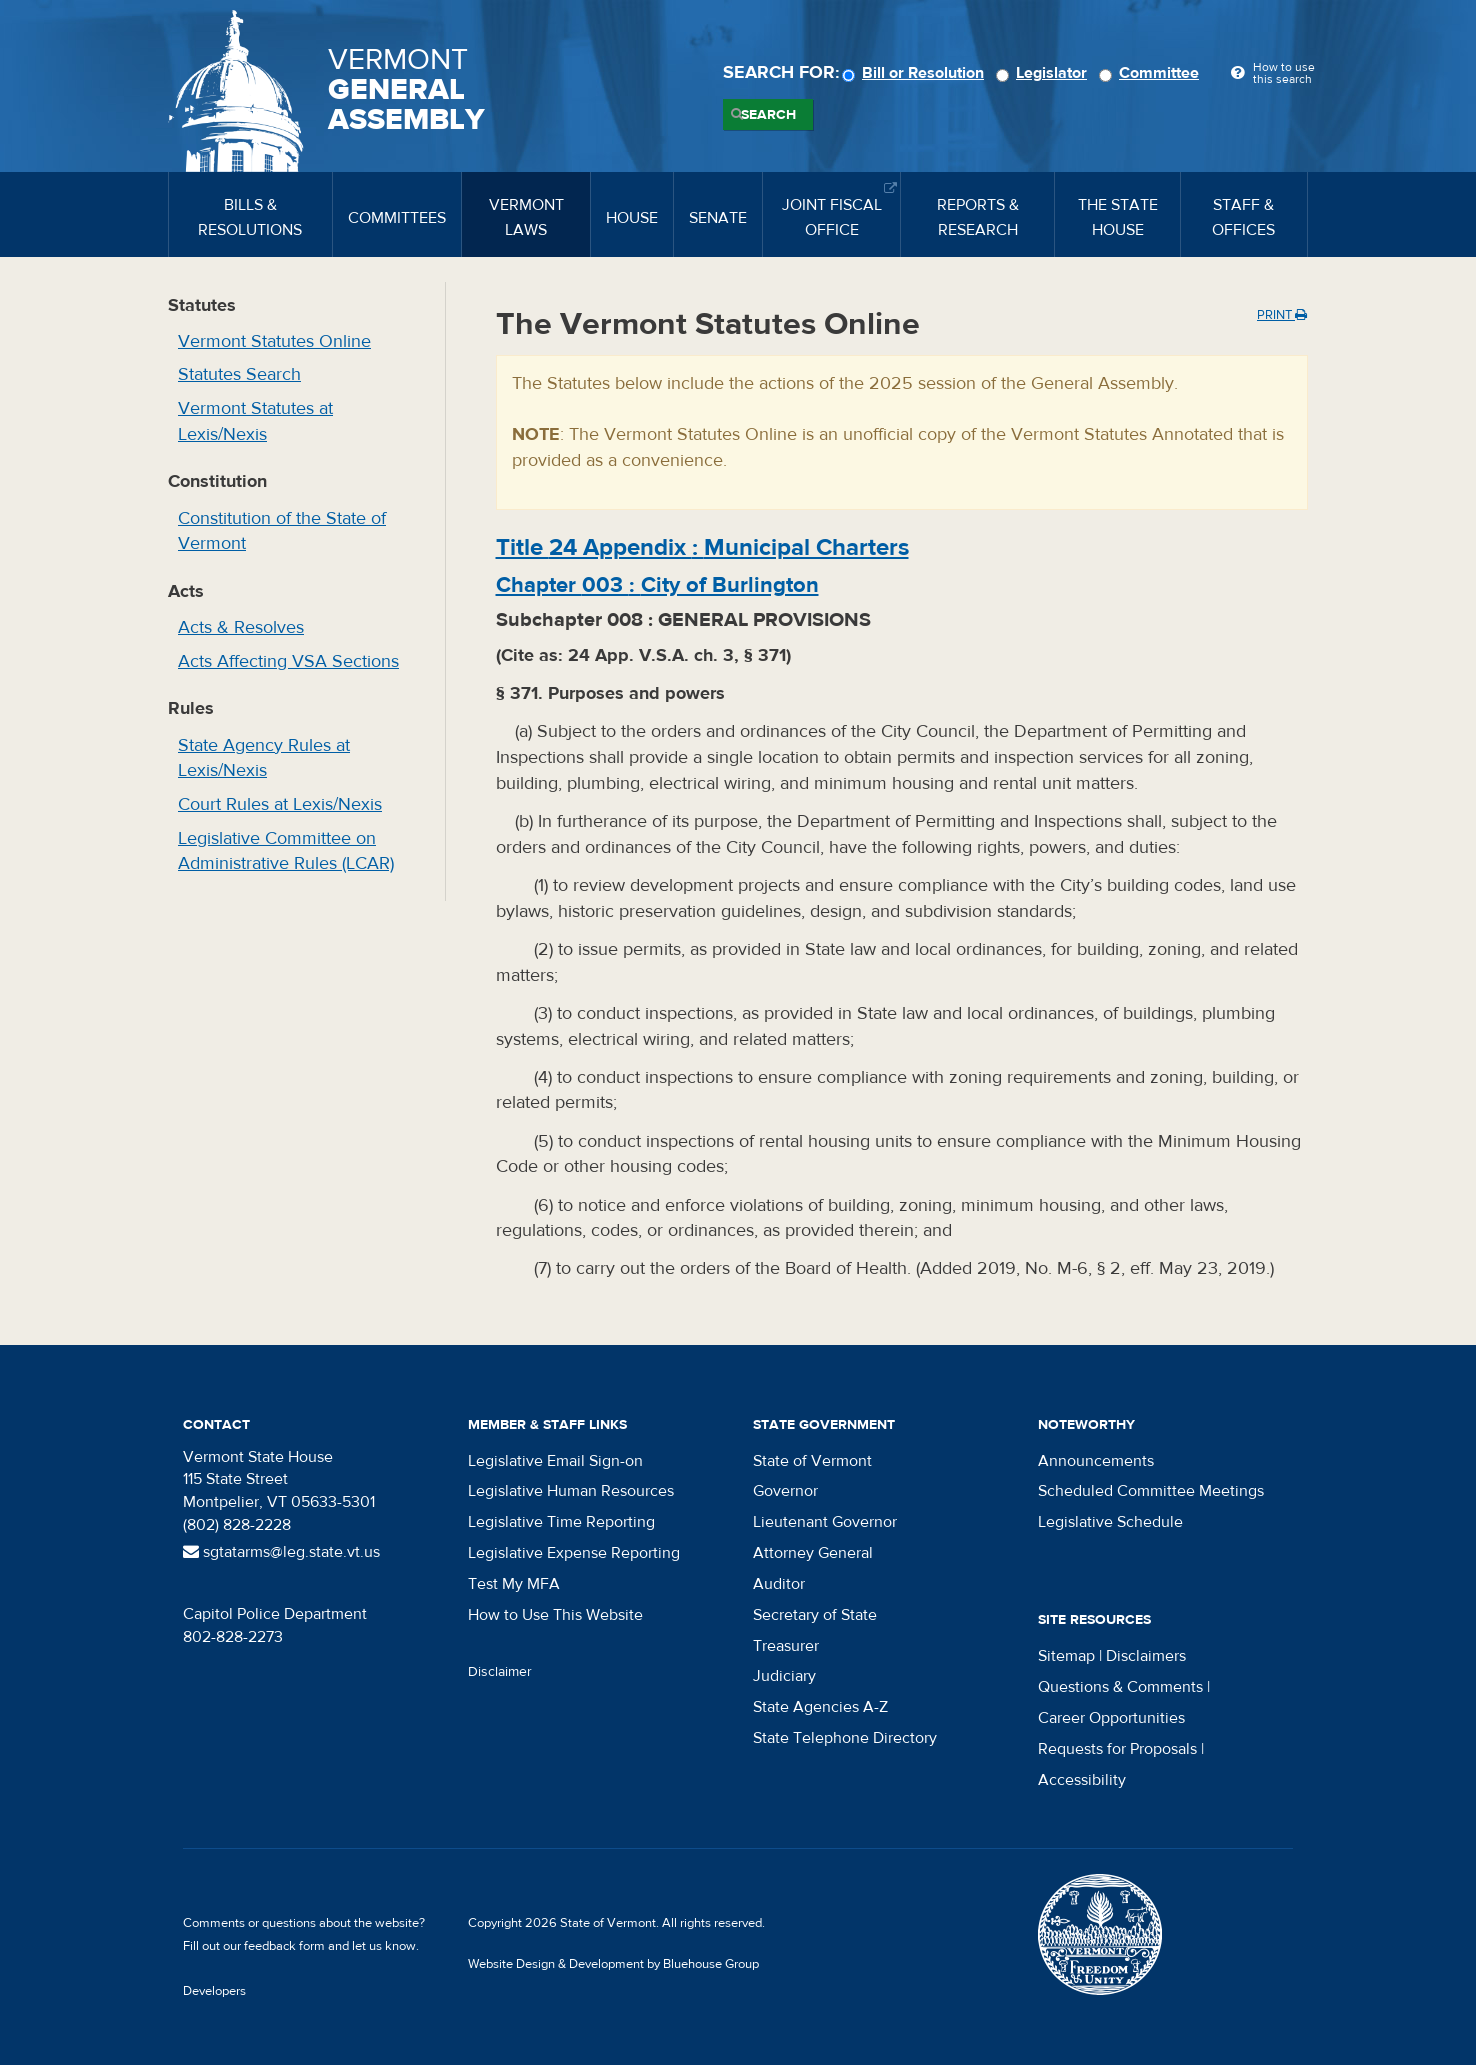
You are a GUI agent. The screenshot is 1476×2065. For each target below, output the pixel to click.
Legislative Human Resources (571, 1491)
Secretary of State (815, 1615)
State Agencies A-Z (820, 1707)
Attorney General (813, 1553)
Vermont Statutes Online (274, 341)
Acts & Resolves (241, 627)
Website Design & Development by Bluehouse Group (613, 1964)
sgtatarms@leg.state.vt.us (281, 1552)
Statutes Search (239, 374)
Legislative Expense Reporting (574, 1553)
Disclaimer (500, 1672)
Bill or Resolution (916, 73)
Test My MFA (514, 1584)
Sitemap (1066, 1656)
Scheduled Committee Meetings (1151, 1491)
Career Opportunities (1111, 1718)
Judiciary (784, 1676)
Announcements (1096, 1461)
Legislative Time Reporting (561, 1522)
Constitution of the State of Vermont (282, 531)
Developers (214, 1991)
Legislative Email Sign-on (555, 1461)
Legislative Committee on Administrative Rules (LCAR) (286, 851)
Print (1282, 315)
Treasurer (786, 1646)
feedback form (284, 1946)
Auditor (779, 1584)
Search (768, 115)
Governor (785, 1491)
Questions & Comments (1120, 1687)
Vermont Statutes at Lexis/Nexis (255, 421)
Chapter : (657, 585)
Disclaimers (1146, 1656)
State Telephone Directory (845, 1738)
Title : (702, 547)
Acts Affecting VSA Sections (288, 661)
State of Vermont (812, 1461)
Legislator (1044, 73)
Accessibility (1082, 1780)
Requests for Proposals (1117, 1749)
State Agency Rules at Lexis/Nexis (264, 758)
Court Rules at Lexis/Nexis (280, 804)
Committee (1152, 73)
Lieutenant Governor (825, 1522)
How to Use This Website (555, 1615)
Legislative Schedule (1110, 1522)
